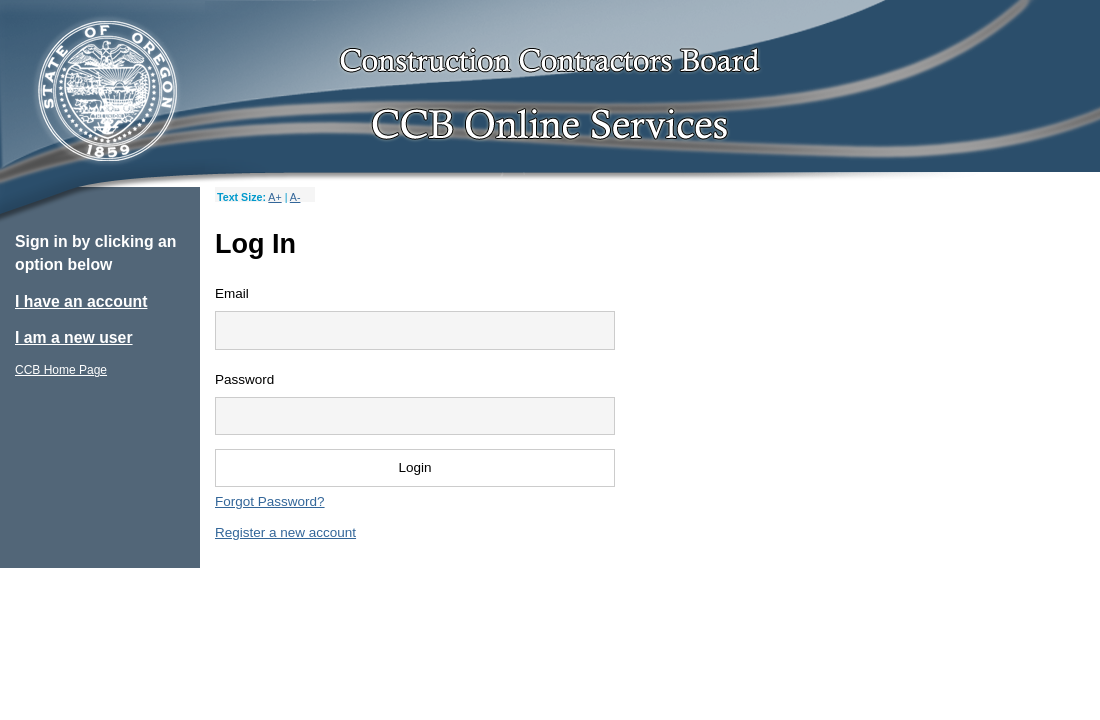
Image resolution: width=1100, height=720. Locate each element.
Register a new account (285, 532)
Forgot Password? (270, 501)
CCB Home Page (61, 370)
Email (232, 293)
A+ (274, 197)
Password (244, 379)
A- (295, 197)
